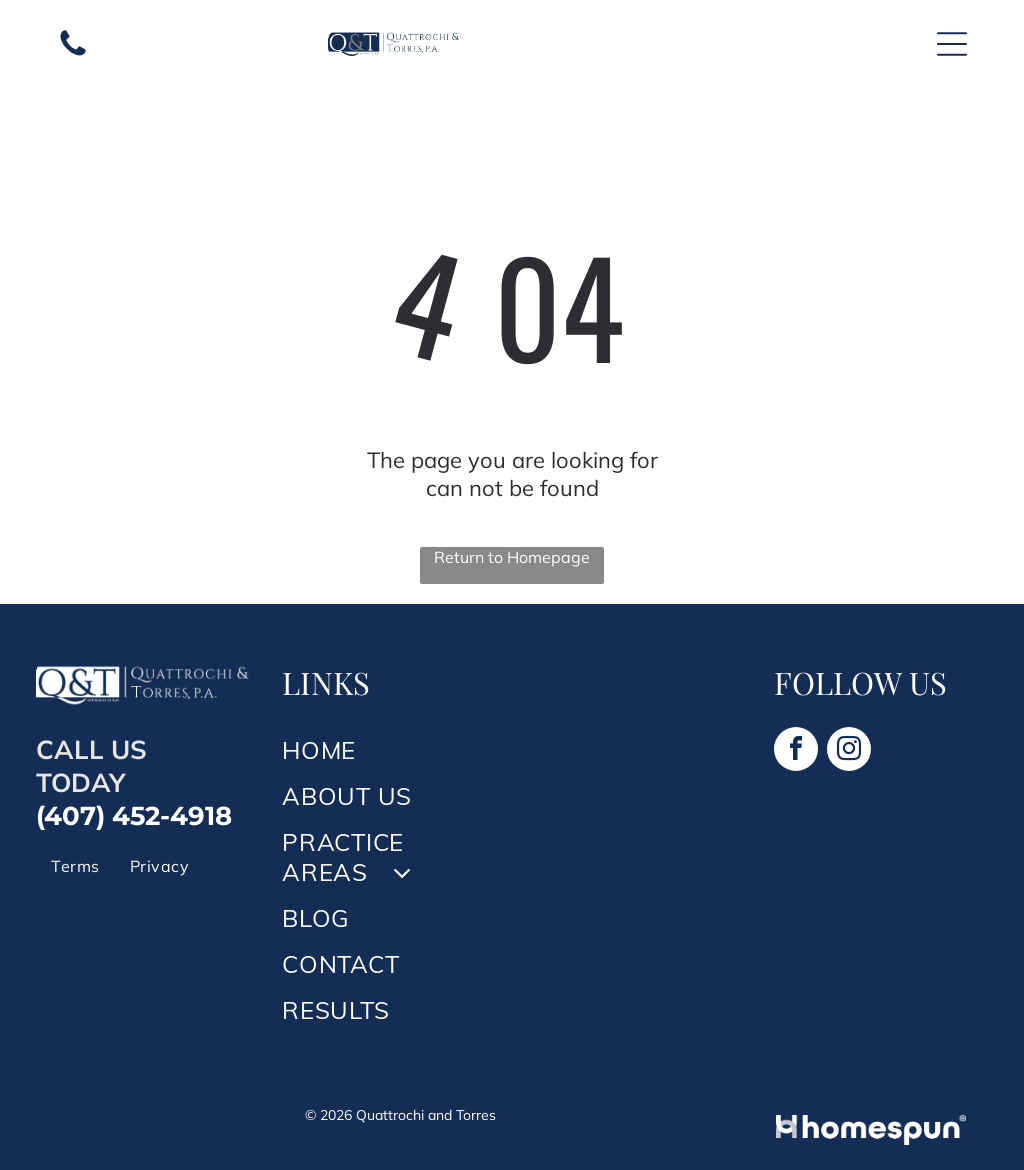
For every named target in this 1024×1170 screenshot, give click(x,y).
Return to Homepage (512, 557)
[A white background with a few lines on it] (73, 54)
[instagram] (849, 751)
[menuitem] (75, 866)
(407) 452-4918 (134, 816)
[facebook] (796, 751)
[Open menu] (952, 44)
